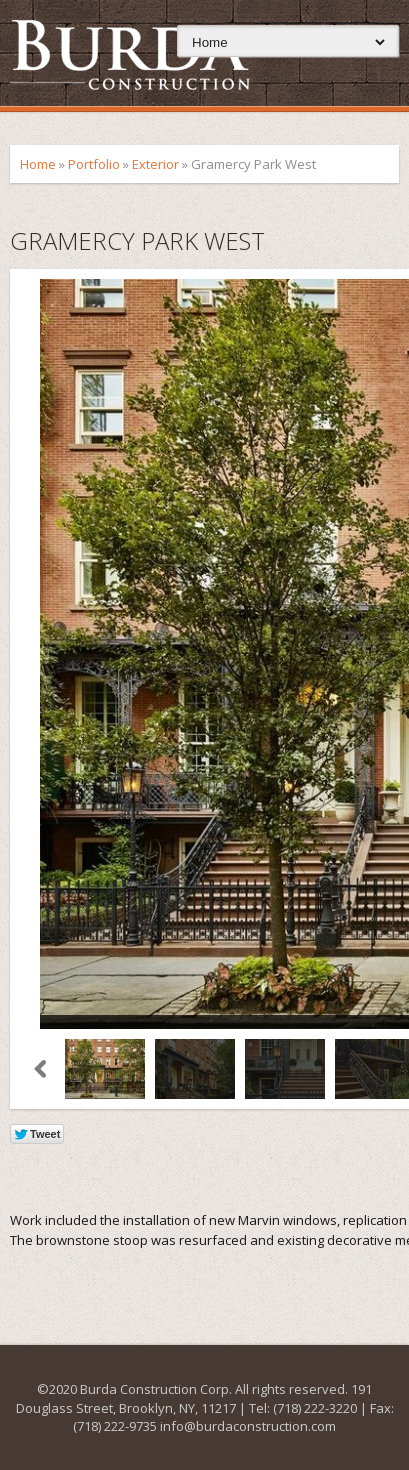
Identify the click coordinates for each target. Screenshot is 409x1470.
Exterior (155, 164)
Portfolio (94, 164)
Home (38, 164)
